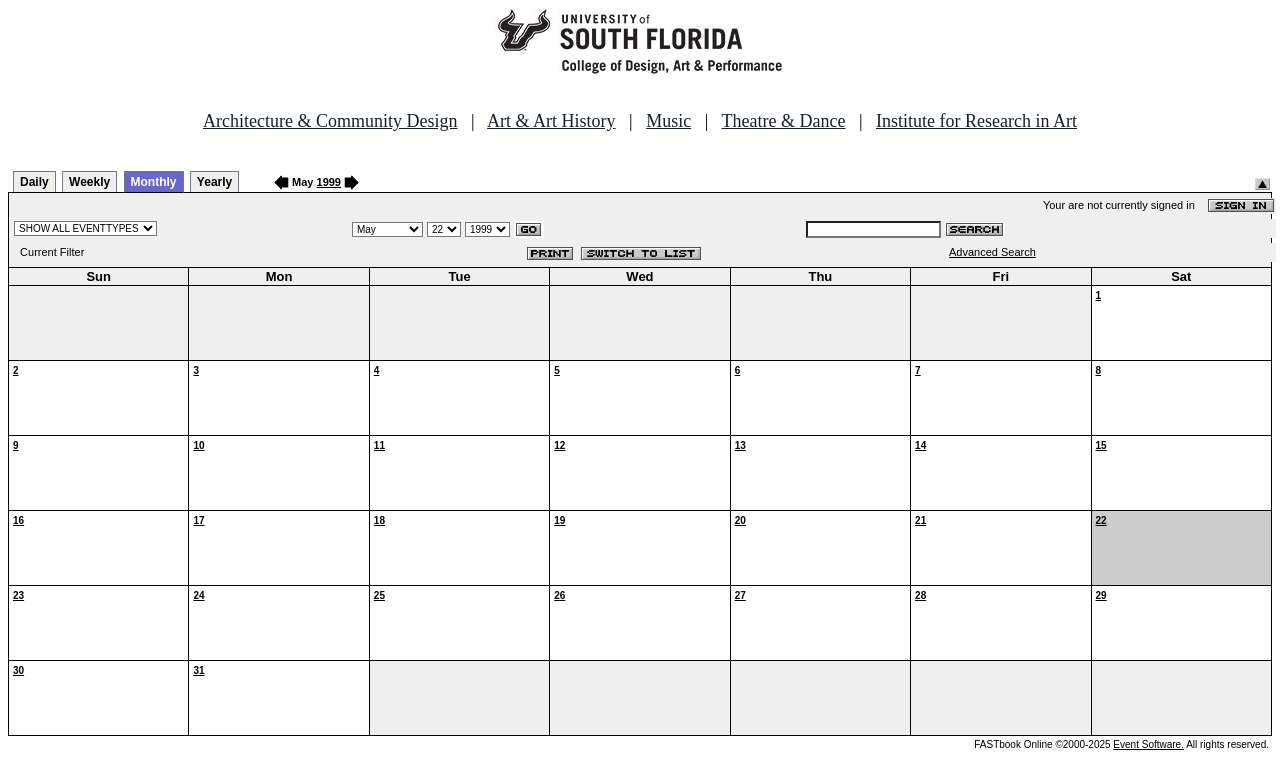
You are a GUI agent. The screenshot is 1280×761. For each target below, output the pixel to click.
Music (668, 121)
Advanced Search (992, 252)
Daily (34, 182)
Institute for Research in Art (976, 121)
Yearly (214, 182)
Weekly (89, 182)
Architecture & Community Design (330, 121)
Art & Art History (551, 121)
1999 (329, 182)
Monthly (154, 182)
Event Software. (1148, 744)
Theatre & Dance (783, 121)
